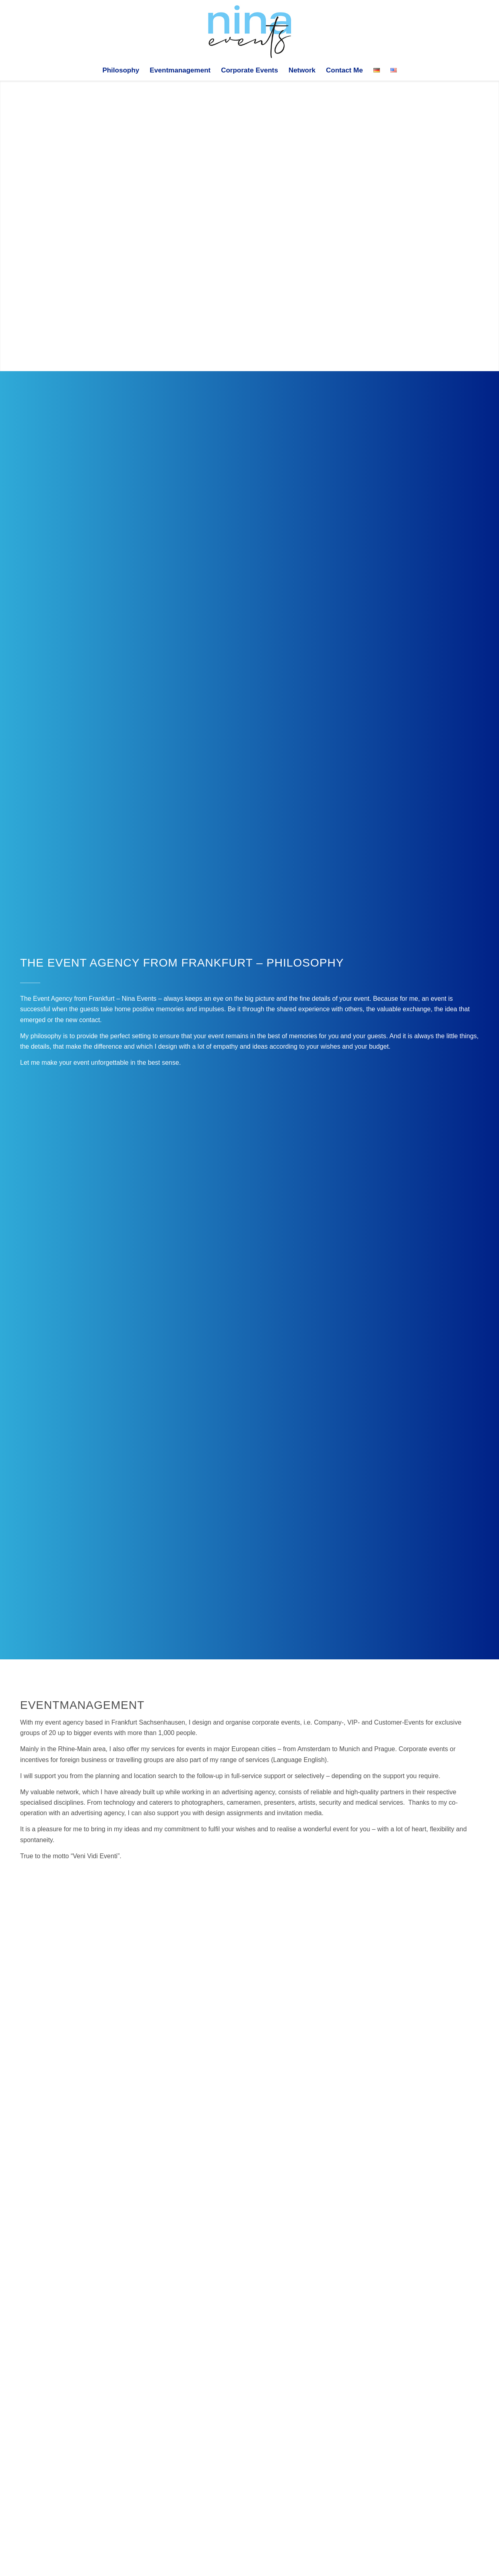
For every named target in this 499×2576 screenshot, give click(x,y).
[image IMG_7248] (77, 1932)
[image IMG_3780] (192, 1932)
